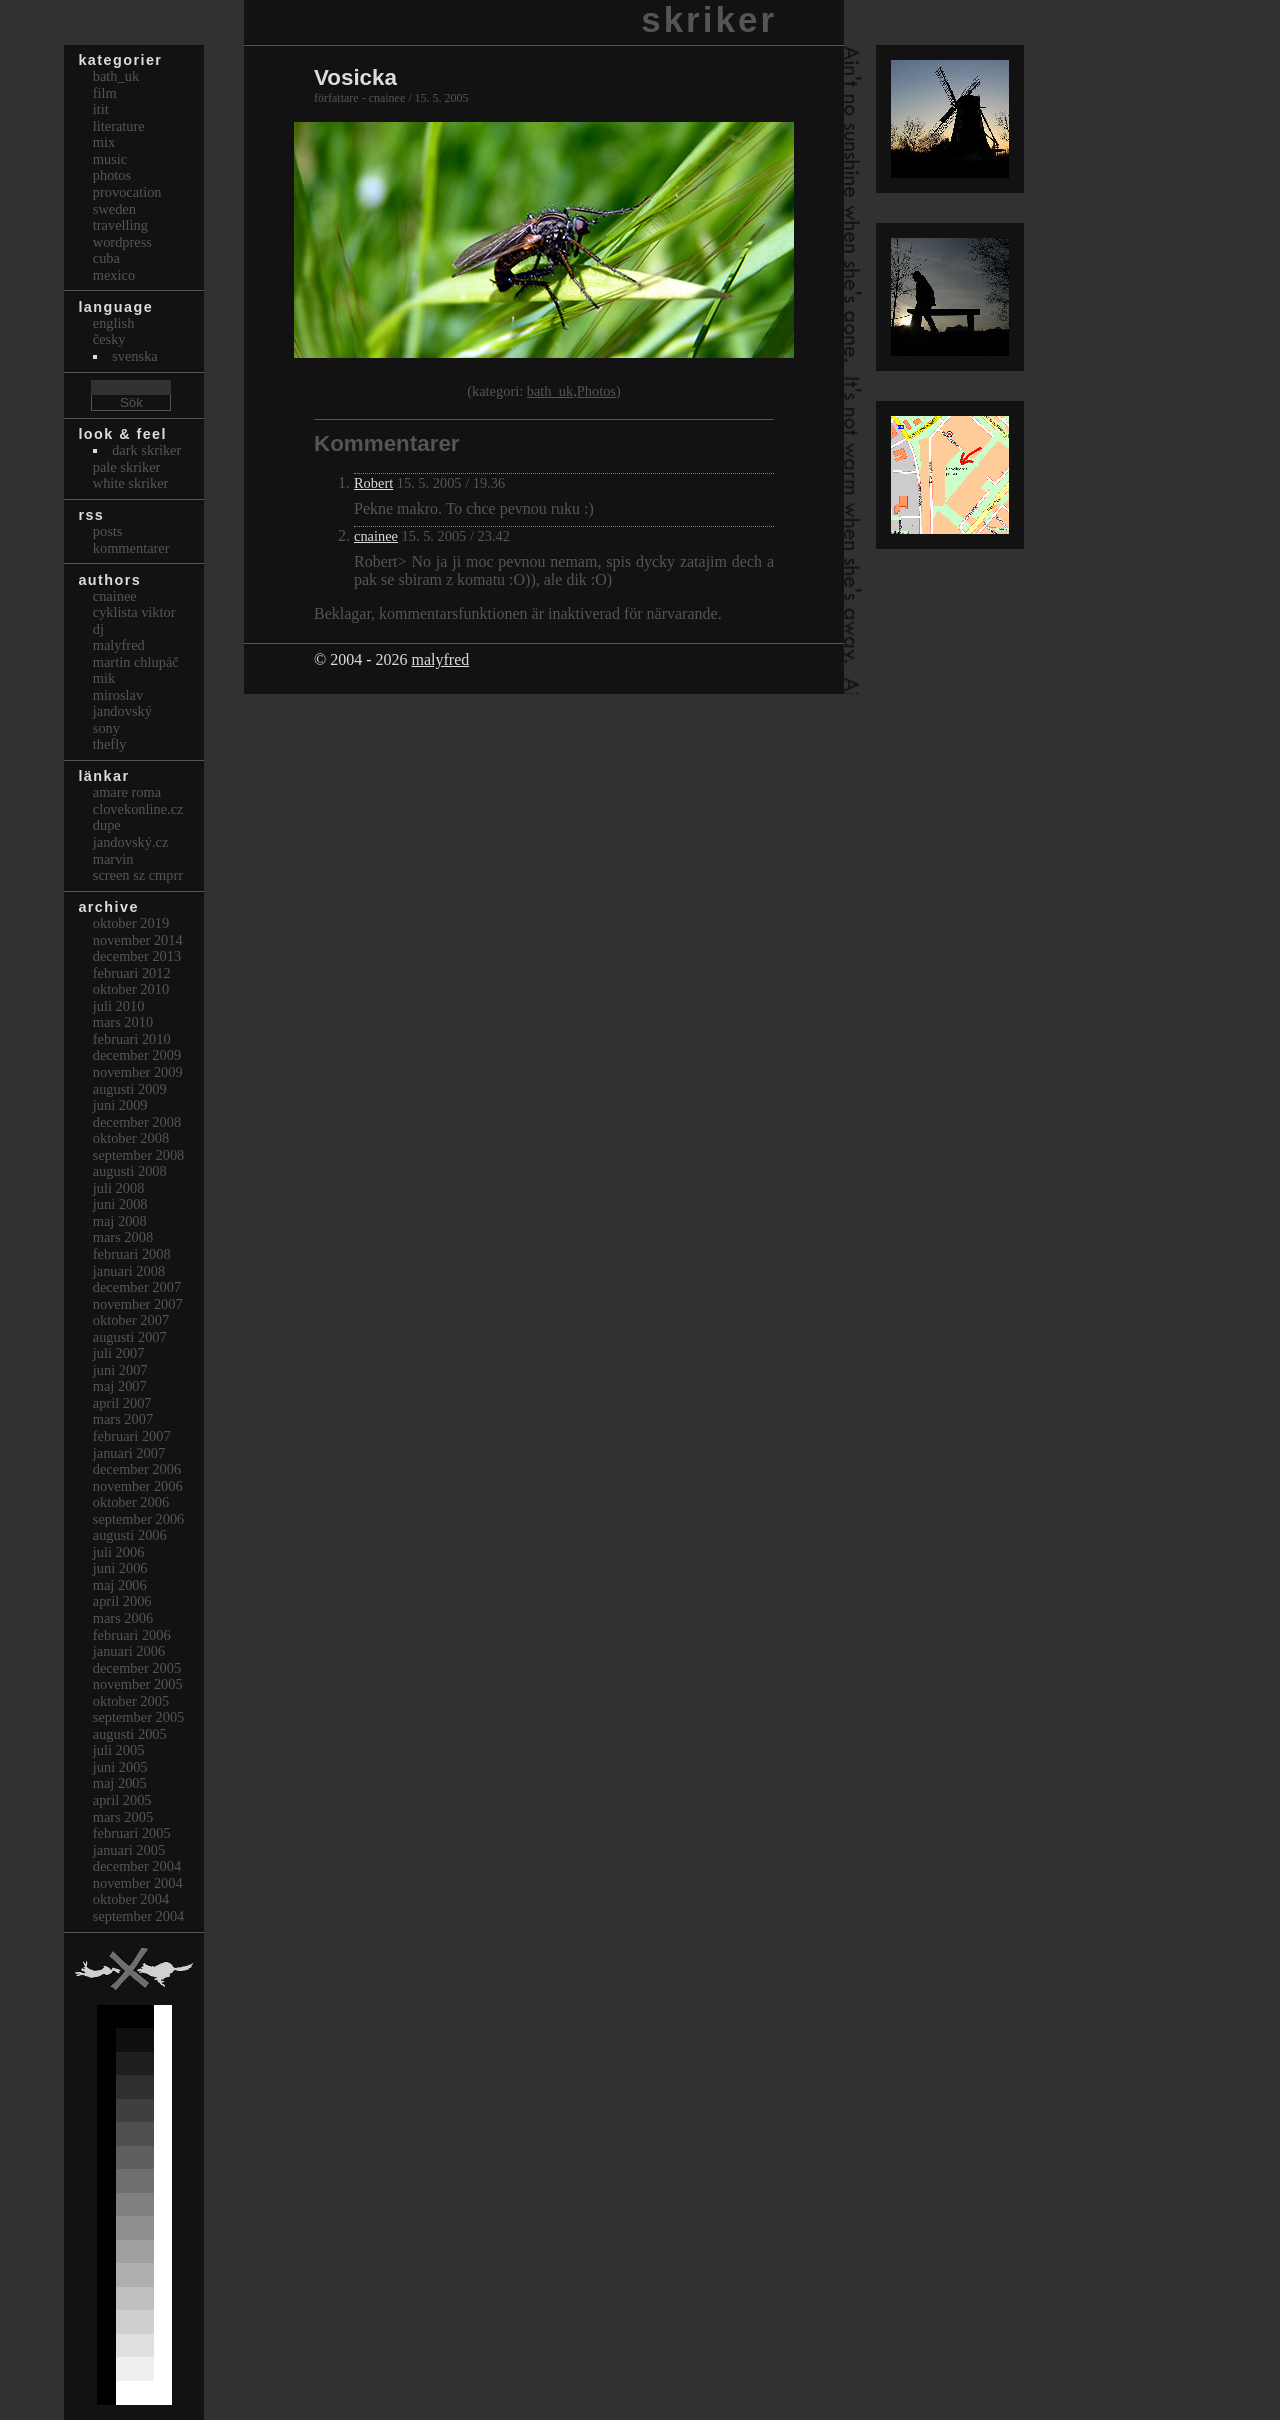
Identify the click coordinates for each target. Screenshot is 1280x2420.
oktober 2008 (131, 1138)
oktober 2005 (131, 1701)
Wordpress (122, 242)
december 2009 (137, 1055)
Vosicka (355, 77)
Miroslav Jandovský (122, 703)
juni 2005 (120, 1767)
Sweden (114, 209)
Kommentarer (131, 548)
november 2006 (138, 1486)
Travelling (120, 225)
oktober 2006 (131, 1502)
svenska (135, 356)
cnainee (376, 536)
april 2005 (122, 1800)
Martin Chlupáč (136, 662)
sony (106, 728)
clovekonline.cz (138, 809)
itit (101, 109)
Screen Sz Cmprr (138, 875)
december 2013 (137, 956)
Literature (119, 126)
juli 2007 (119, 1353)
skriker (709, 19)
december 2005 (137, 1668)
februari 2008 (132, 1254)
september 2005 (139, 1717)
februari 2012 (132, 973)
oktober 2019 (131, 923)
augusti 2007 (130, 1337)
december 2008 (137, 1122)
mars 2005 (123, 1817)
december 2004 (137, 1866)
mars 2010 (123, 1022)
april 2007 (122, 1403)
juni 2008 (120, 1204)
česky (109, 339)
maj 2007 (120, 1386)
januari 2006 (129, 1651)
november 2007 (138, 1304)
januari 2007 (129, 1453)
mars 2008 (123, 1237)
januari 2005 (129, 1850)
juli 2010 (119, 1006)
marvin (113, 859)
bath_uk (550, 391)
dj (98, 629)
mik (104, 678)
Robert (373, 483)
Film (105, 93)
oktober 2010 (131, 989)
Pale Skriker (127, 467)
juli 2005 (119, 1750)
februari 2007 (132, 1436)
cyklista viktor (134, 612)
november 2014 (138, 940)
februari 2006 (132, 1635)
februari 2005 (132, 1833)
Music (110, 159)
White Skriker (131, 483)
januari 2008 (129, 1271)
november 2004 (138, 1883)
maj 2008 (120, 1221)
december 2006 (137, 1469)
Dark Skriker (146, 450)
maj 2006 (120, 1585)
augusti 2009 (130, 1089)
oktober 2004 (131, 1899)
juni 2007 (120, 1370)
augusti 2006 (130, 1535)
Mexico (114, 275)
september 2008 (139, 1155)
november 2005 (138, 1684)
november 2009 (138, 1072)
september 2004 (139, 1916)
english (114, 323)
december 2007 (137, 1287)
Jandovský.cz (131, 842)
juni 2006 (120, 1568)
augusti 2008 (130, 1171)
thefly (110, 744)
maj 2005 (120, 1783)
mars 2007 (123, 1419)
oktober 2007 (131, 1320)
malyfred (440, 659)
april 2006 (122, 1601)
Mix (104, 142)
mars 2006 (123, 1618)
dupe (107, 825)
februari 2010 (132, 1039)
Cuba (106, 258)
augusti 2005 (130, 1734)
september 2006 (139, 1519)
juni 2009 (120, 1105)
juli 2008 (119, 1188)
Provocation (127, 192)
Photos (596, 391)
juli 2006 (119, 1552)
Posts (108, 531)
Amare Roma (127, 792)
